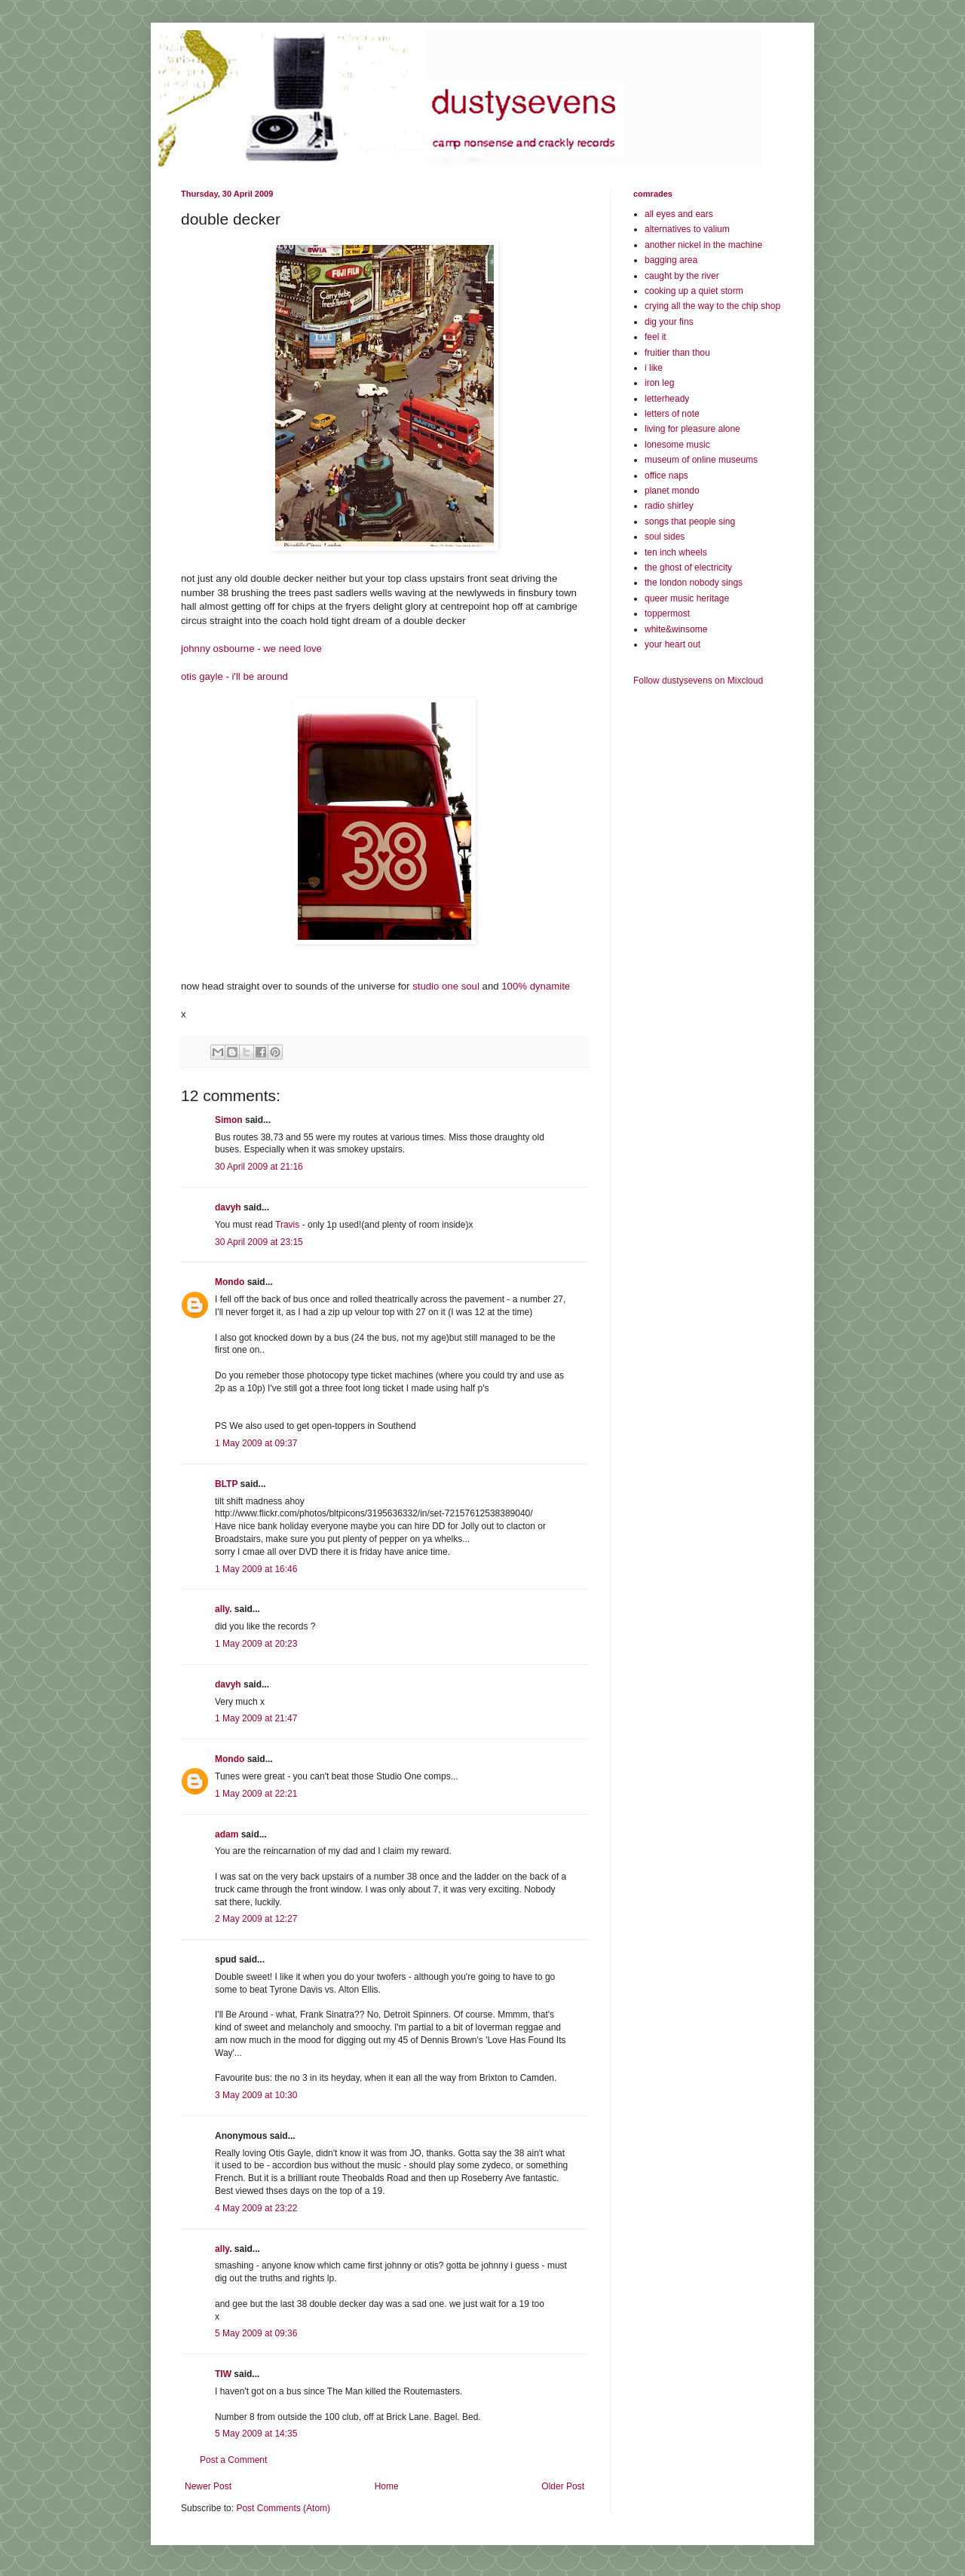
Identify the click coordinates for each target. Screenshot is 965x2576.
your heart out (672, 644)
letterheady (667, 398)
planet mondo (672, 490)
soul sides (665, 536)
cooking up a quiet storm (694, 291)
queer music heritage (687, 598)
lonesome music (677, 444)
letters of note (672, 413)
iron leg (659, 383)
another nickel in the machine (703, 245)
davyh (228, 1207)
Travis (287, 1224)
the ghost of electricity (688, 567)
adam (226, 1834)
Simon (229, 1120)
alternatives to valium (687, 229)
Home (387, 2486)
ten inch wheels (676, 552)
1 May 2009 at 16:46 (256, 1569)
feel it (655, 337)
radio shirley (669, 505)
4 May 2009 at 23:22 (256, 2208)
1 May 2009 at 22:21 (256, 1793)
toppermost (667, 613)
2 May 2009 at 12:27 (256, 1919)
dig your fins (669, 322)
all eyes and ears (679, 214)
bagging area (671, 260)
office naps (666, 475)
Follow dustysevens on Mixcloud (698, 680)
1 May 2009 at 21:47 (256, 1718)
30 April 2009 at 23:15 (259, 1242)
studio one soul (445, 986)
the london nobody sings (694, 582)
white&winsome (676, 629)
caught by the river (682, 276)
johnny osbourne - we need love (251, 648)
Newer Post (208, 2486)
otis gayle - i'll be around (234, 676)
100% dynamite (535, 986)
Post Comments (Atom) (283, 2508)
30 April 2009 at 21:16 (259, 1166)
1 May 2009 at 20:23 (256, 1643)
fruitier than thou (677, 352)
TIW (223, 2374)
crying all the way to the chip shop (712, 306)
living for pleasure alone (692, 429)
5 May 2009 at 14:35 (256, 2433)
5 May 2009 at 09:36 (256, 2333)
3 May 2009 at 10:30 (256, 2095)
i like (654, 368)
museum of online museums (701, 459)
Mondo (229, 1282)
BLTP (226, 1484)
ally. (223, 1609)
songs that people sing (690, 521)
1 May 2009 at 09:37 (256, 1443)
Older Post (562, 2486)
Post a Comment (233, 2460)
